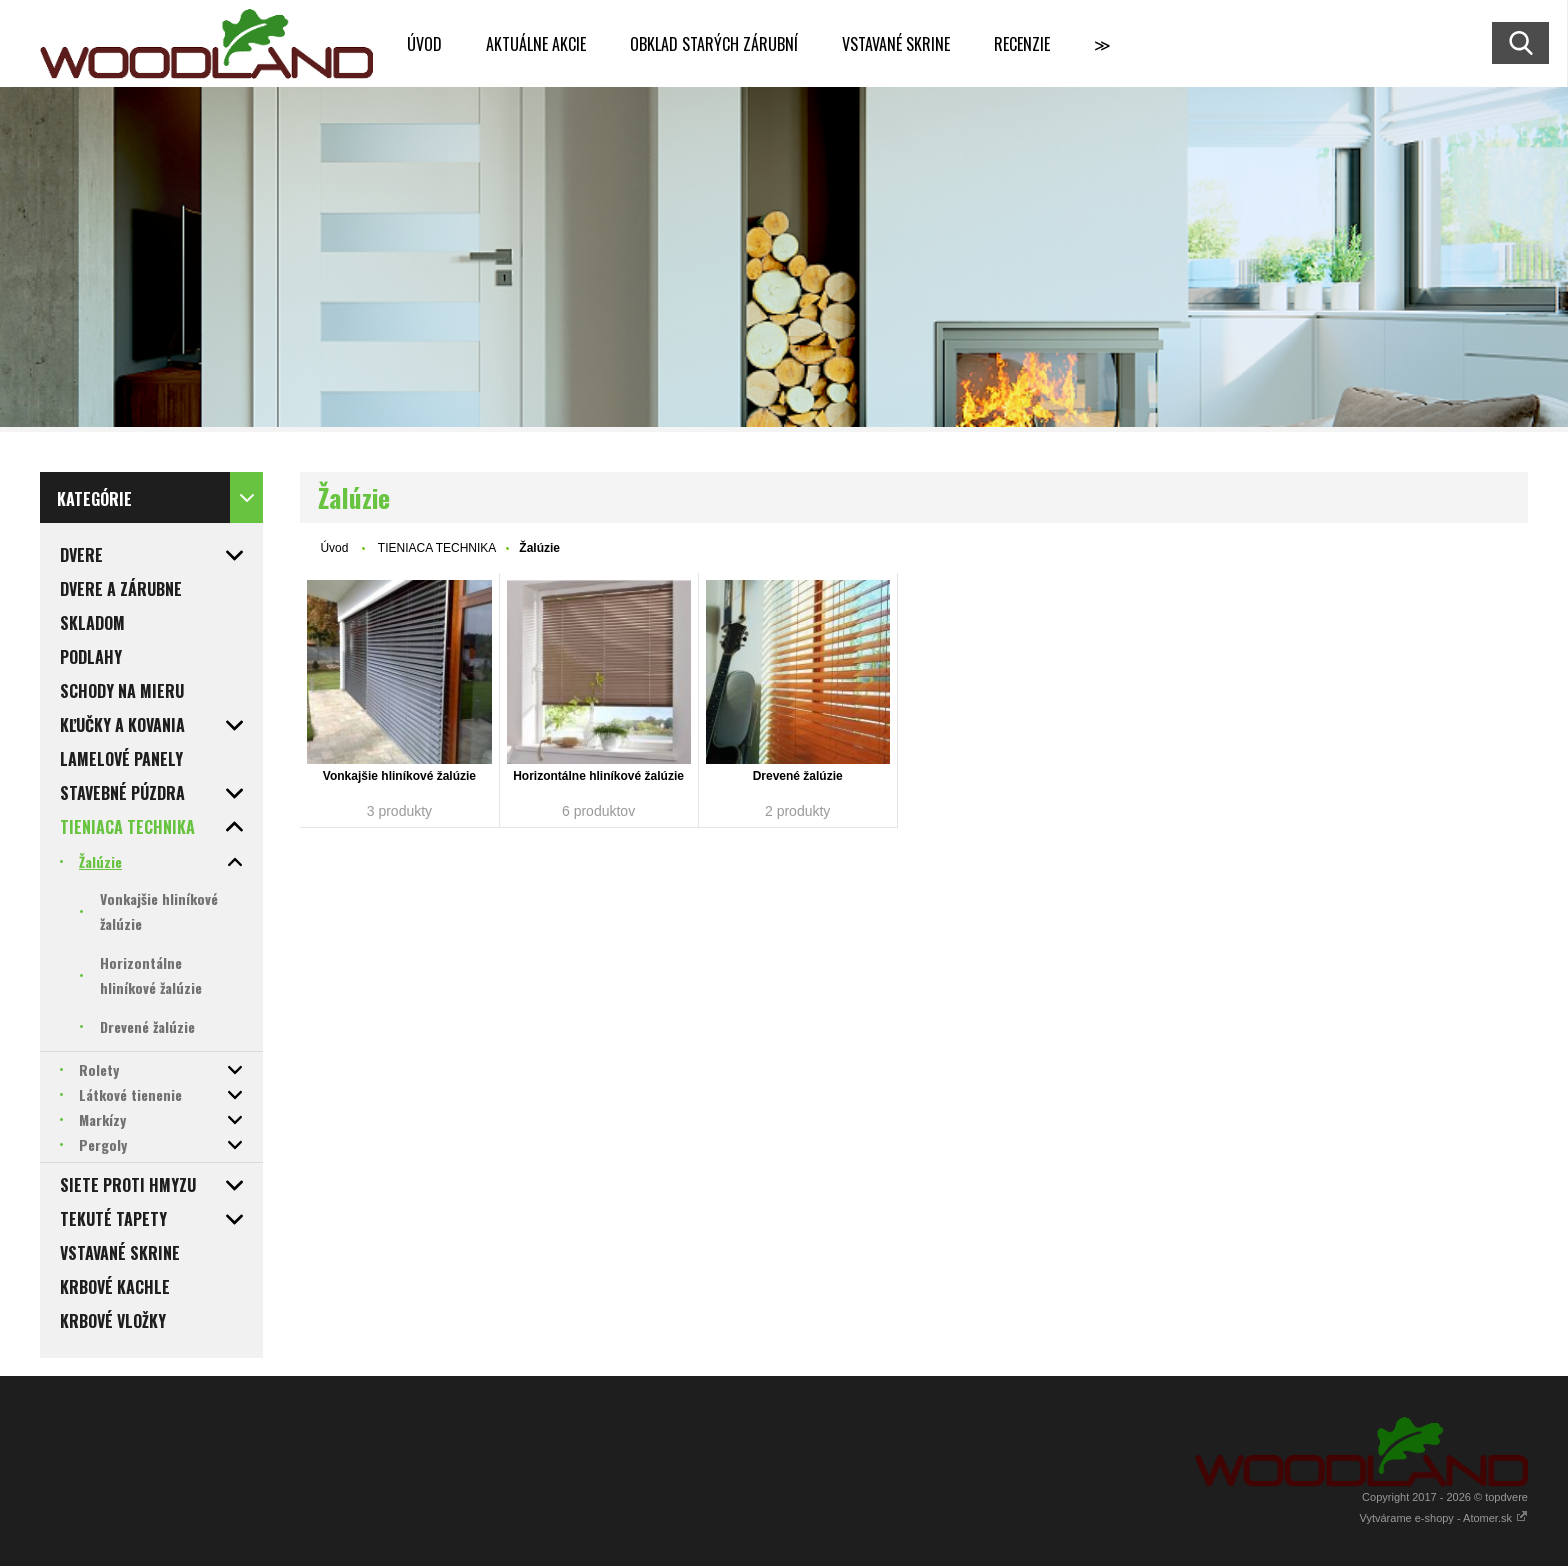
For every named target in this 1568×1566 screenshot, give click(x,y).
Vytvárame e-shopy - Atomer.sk (1444, 1518)
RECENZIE (1022, 44)
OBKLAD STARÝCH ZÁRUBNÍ (714, 44)
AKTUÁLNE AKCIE (536, 44)
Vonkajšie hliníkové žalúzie (399, 776)
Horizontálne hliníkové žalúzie (598, 776)
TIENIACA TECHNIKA (437, 548)
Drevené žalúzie (798, 776)
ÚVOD (424, 44)
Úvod (334, 548)
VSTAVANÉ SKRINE (896, 44)
